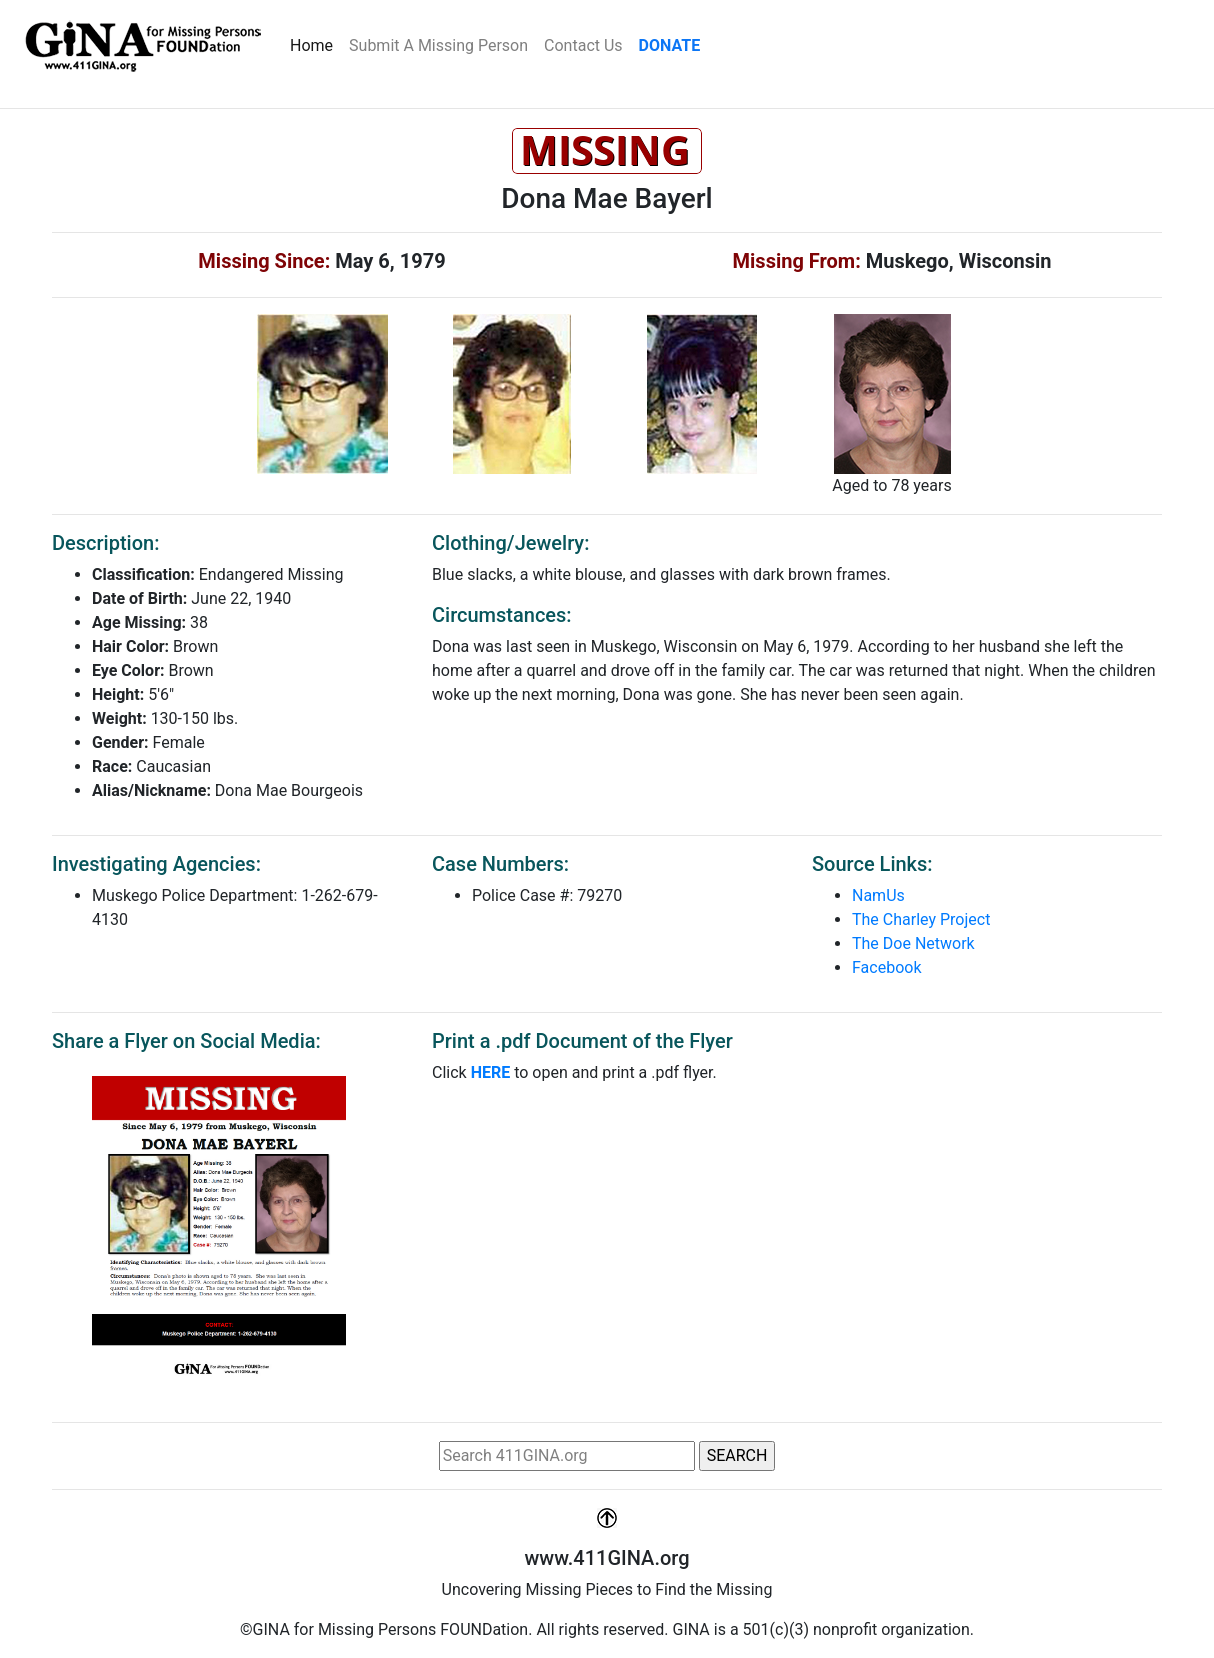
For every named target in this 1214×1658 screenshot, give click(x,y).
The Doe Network (913, 943)
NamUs (878, 895)
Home (315, 44)
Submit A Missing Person (438, 45)
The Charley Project (921, 919)
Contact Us (583, 45)
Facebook (886, 967)
